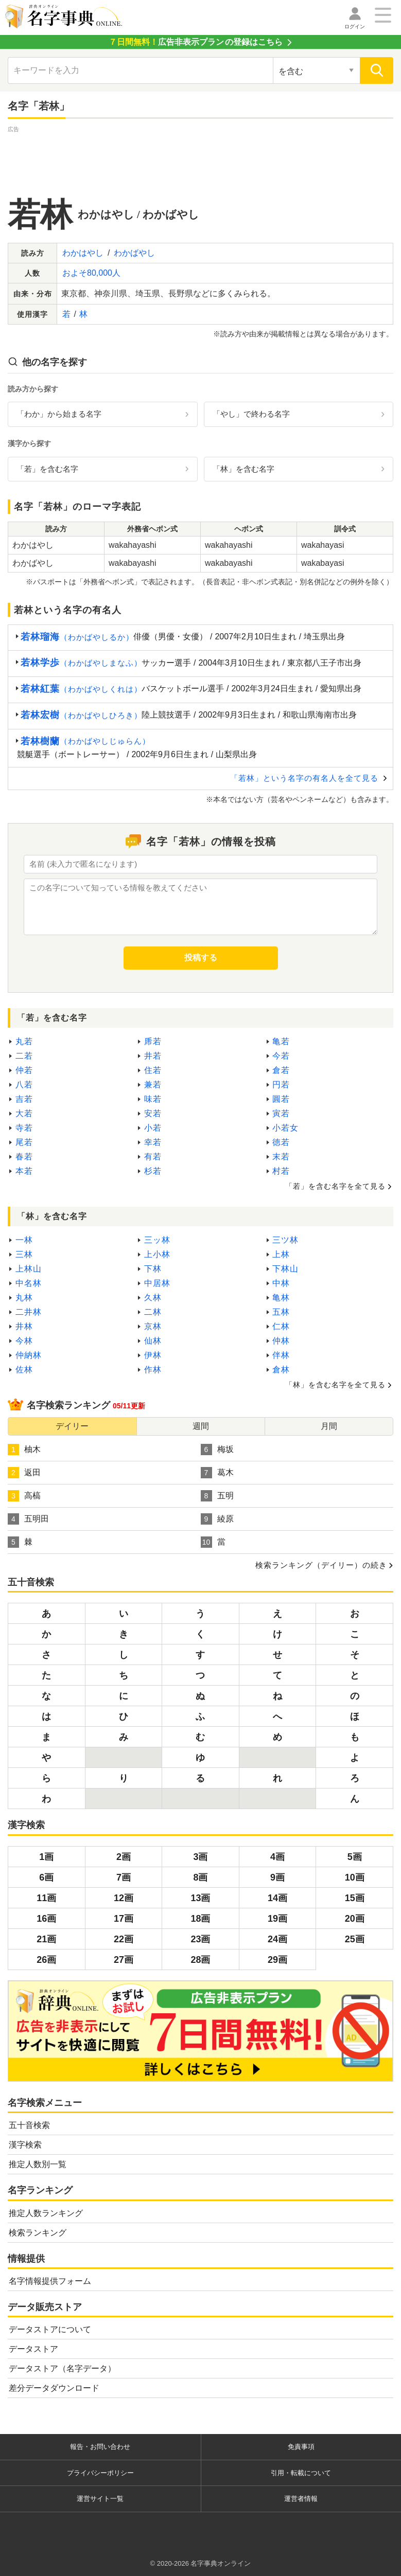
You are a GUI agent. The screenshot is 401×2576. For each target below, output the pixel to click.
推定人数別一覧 (37, 2164)
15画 (354, 1898)
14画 (277, 1898)
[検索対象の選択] (316, 70)
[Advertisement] (200, 158)
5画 (354, 1857)
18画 (200, 1918)
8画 (200, 1877)
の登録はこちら (196, 42)
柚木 (24, 1449)
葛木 (217, 1472)
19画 (277, 1918)
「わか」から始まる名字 (58, 413)
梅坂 (217, 1449)
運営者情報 (301, 2498)
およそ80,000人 (91, 273)
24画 (277, 1939)
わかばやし (134, 252)
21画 (46, 1939)
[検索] (376, 70)
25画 (354, 1939)
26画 (46, 1960)
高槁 (24, 1495)
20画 (354, 1918)
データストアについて (50, 2329)
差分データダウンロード (54, 2388)
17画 (123, 1918)
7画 (123, 1877)
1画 (46, 1857)
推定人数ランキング (46, 2213)
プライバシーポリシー (100, 2473)
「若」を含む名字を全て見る (335, 1186)
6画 (46, 1877)
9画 (277, 1877)
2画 (123, 1857)
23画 (200, 1939)
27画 (123, 1960)
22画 (123, 1939)
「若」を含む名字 (47, 468)
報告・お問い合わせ (100, 2446)
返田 (24, 1472)
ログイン (354, 26)
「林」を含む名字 (243, 468)
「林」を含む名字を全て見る (335, 1385)
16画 (46, 1918)
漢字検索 (25, 2144)
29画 (277, 1960)
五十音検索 (29, 2125)
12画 (123, 1898)
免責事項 (301, 2446)
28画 (200, 1960)
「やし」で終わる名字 (251, 413)
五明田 (28, 1519)
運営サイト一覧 (100, 2498)
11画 (46, 1898)
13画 (200, 1898)
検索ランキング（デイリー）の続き (321, 1565)
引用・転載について (301, 2473)
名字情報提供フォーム (50, 2281)
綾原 (217, 1519)
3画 (200, 1857)
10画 (354, 1877)
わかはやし (82, 252)
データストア (33, 2349)
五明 (217, 1495)
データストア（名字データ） (62, 2368)
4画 (277, 1857)
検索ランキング (37, 2232)
